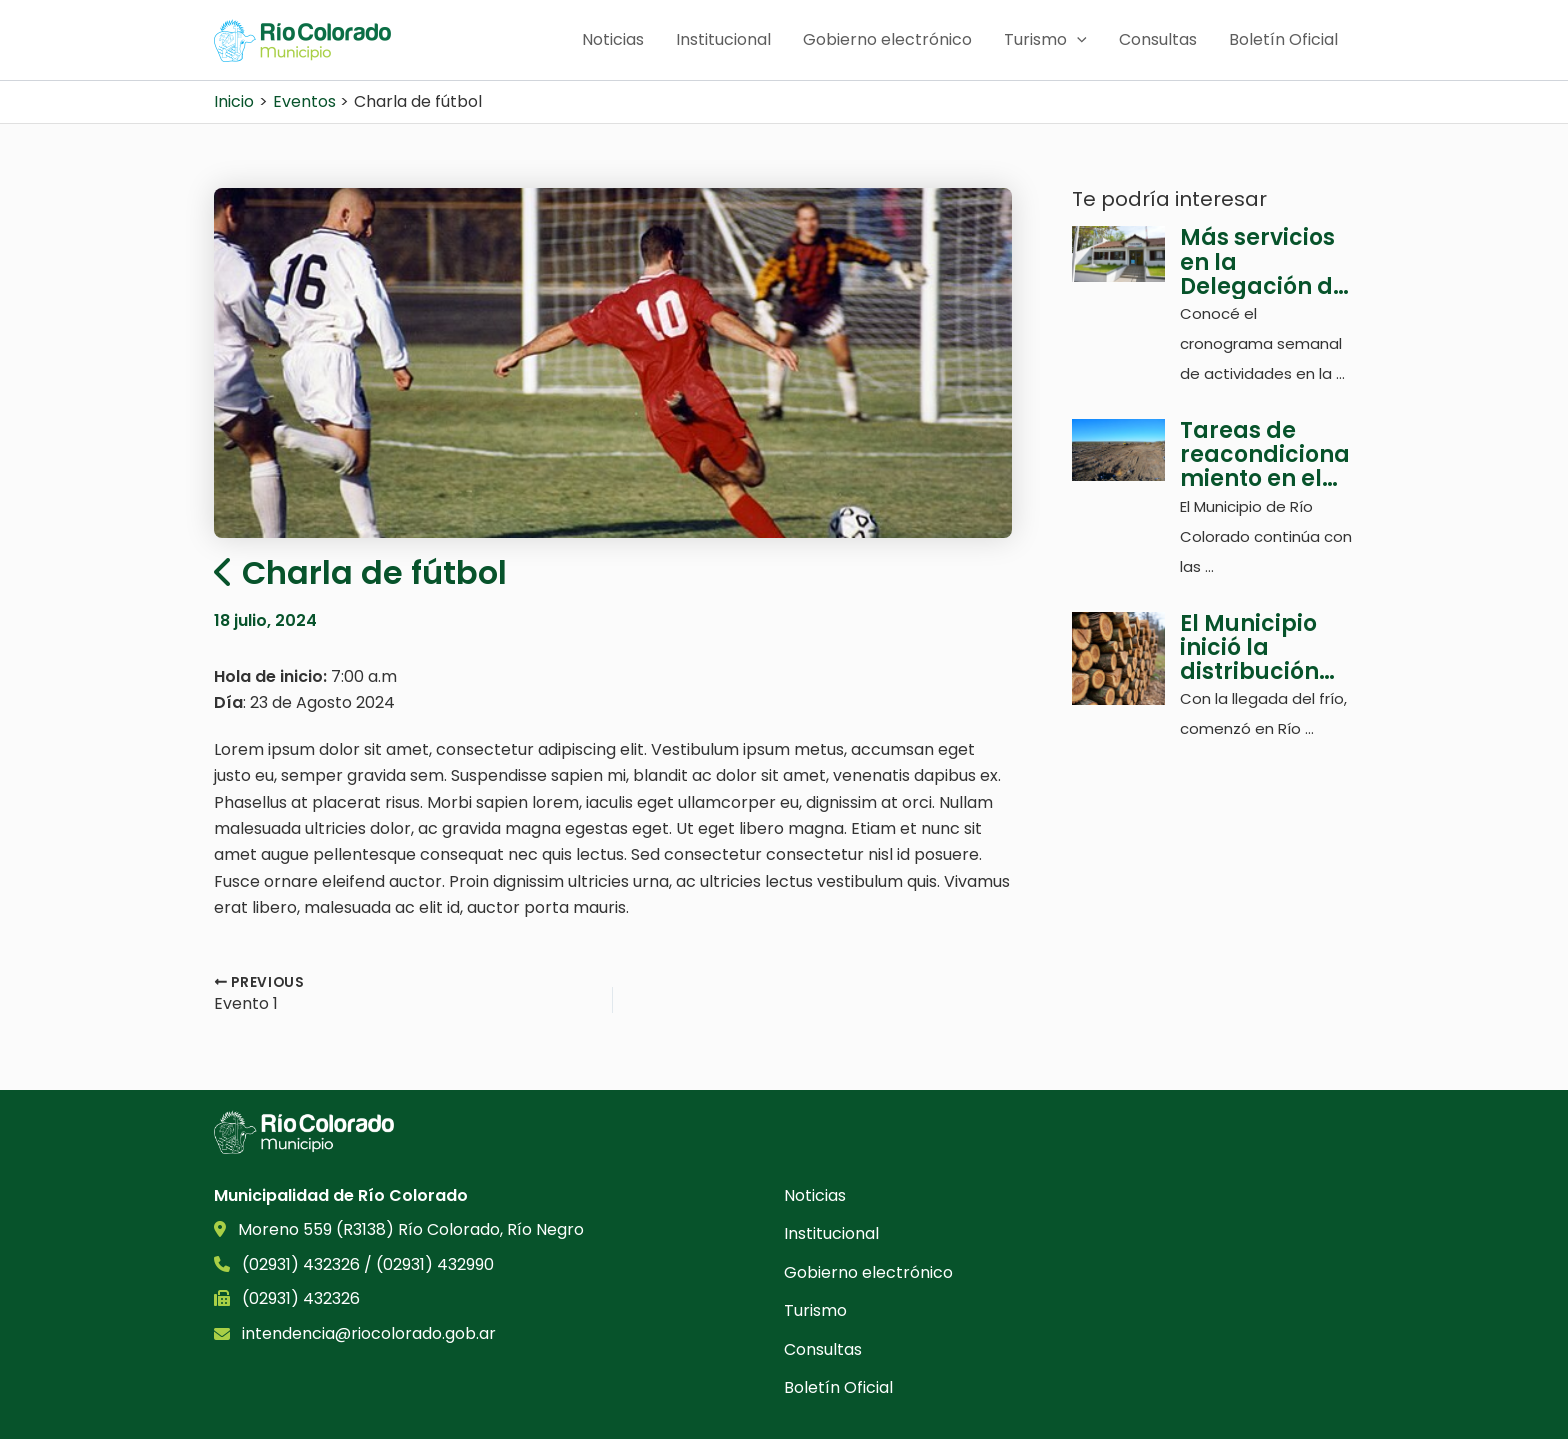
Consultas (1158, 39)
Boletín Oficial (1283, 39)
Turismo (1045, 40)
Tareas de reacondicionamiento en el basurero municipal (1265, 455)
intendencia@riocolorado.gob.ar (369, 1333)
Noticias (613, 39)
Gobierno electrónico (887, 39)
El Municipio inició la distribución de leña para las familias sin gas (1255, 648)
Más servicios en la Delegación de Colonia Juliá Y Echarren (1265, 262)
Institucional (723, 39)
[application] (1077, 40)
